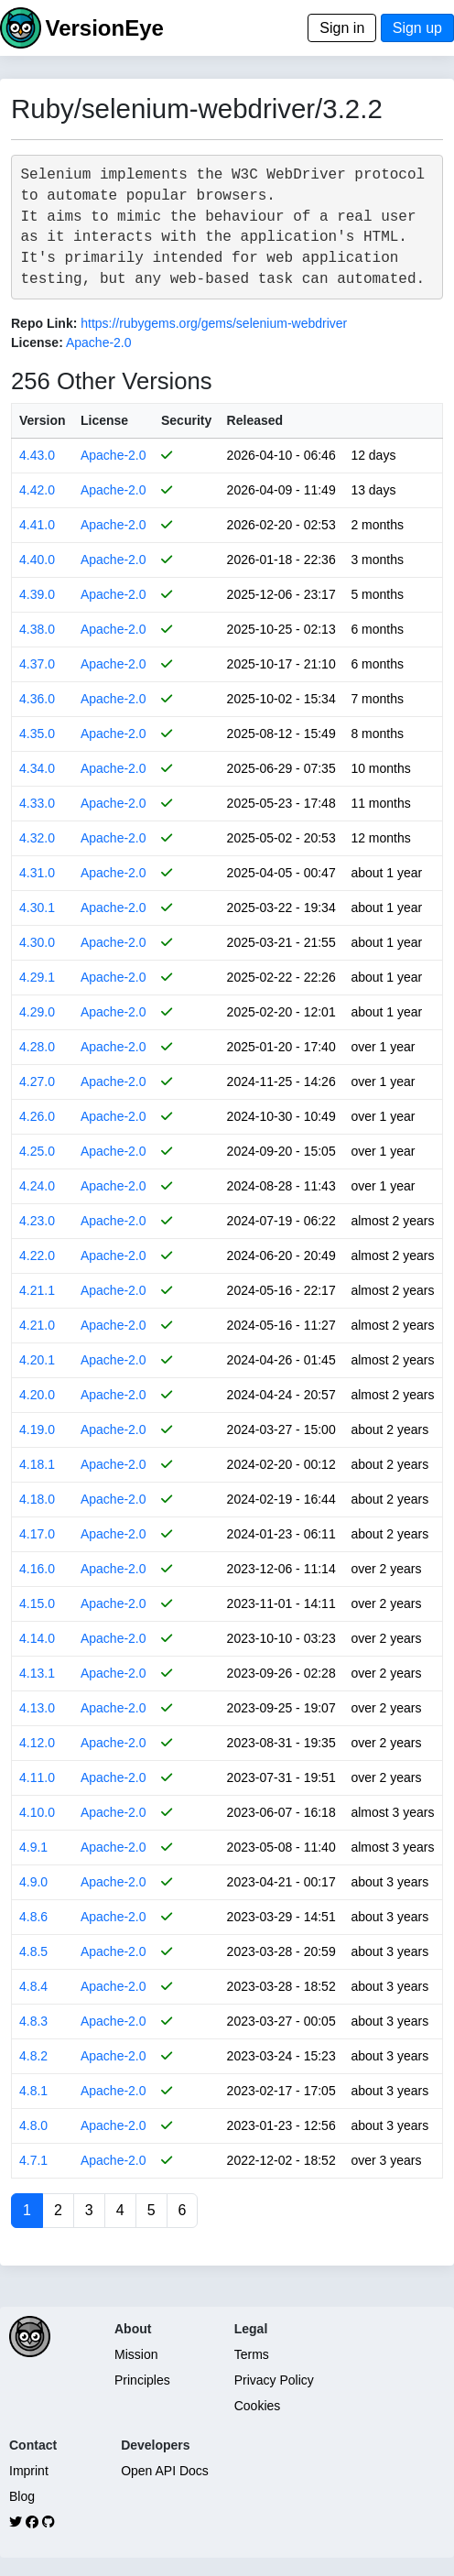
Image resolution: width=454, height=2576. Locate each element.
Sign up (417, 28)
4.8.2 (33, 2056)
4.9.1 (33, 1847)
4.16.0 (37, 1568)
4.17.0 (37, 1534)
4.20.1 (37, 1360)
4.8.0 (33, 2125)
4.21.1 (37, 1290)
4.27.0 (37, 1081)
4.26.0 (37, 1116)
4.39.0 (37, 594)
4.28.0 (37, 1046)
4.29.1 (37, 977)
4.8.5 (33, 1951)
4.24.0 (37, 1186)
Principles (142, 2380)
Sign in (341, 28)
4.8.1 (33, 2090)
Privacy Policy (274, 2380)
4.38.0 (37, 629)
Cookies (257, 2405)
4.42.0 (37, 490)
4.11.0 (37, 1777)
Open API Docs (165, 2470)
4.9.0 (33, 1882)
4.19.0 (37, 1429)
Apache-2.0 (99, 342)
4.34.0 (37, 768)
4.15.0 (37, 1603)
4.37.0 (37, 664)
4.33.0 (37, 803)
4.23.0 (37, 1220)
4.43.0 (37, 455)
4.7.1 (33, 2160)
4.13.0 (37, 1708)
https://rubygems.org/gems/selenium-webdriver (214, 323)
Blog (22, 2496)
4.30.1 (37, 907)
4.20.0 (37, 1394)
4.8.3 (33, 2021)
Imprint (29, 2470)
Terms (251, 2354)
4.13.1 (37, 1673)
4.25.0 (37, 1151)
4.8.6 (33, 1916)
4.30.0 (37, 942)
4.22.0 (37, 1255)
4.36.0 (37, 698)
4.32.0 (37, 838)
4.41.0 (37, 524)
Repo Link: (44, 323)
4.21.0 (37, 1325)
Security (186, 420)
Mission (135, 2354)
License (104, 420)
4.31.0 (37, 872)
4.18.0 (37, 1499)
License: (37, 342)
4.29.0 (37, 1012)
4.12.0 (37, 1742)
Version (42, 420)
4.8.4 (33, 1986)
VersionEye (104, 28)
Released (255, 420)
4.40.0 (37, 559)
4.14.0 (37, 1638)
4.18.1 (37, 1464)
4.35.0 (37, 733)
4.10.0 (37, 1812)
